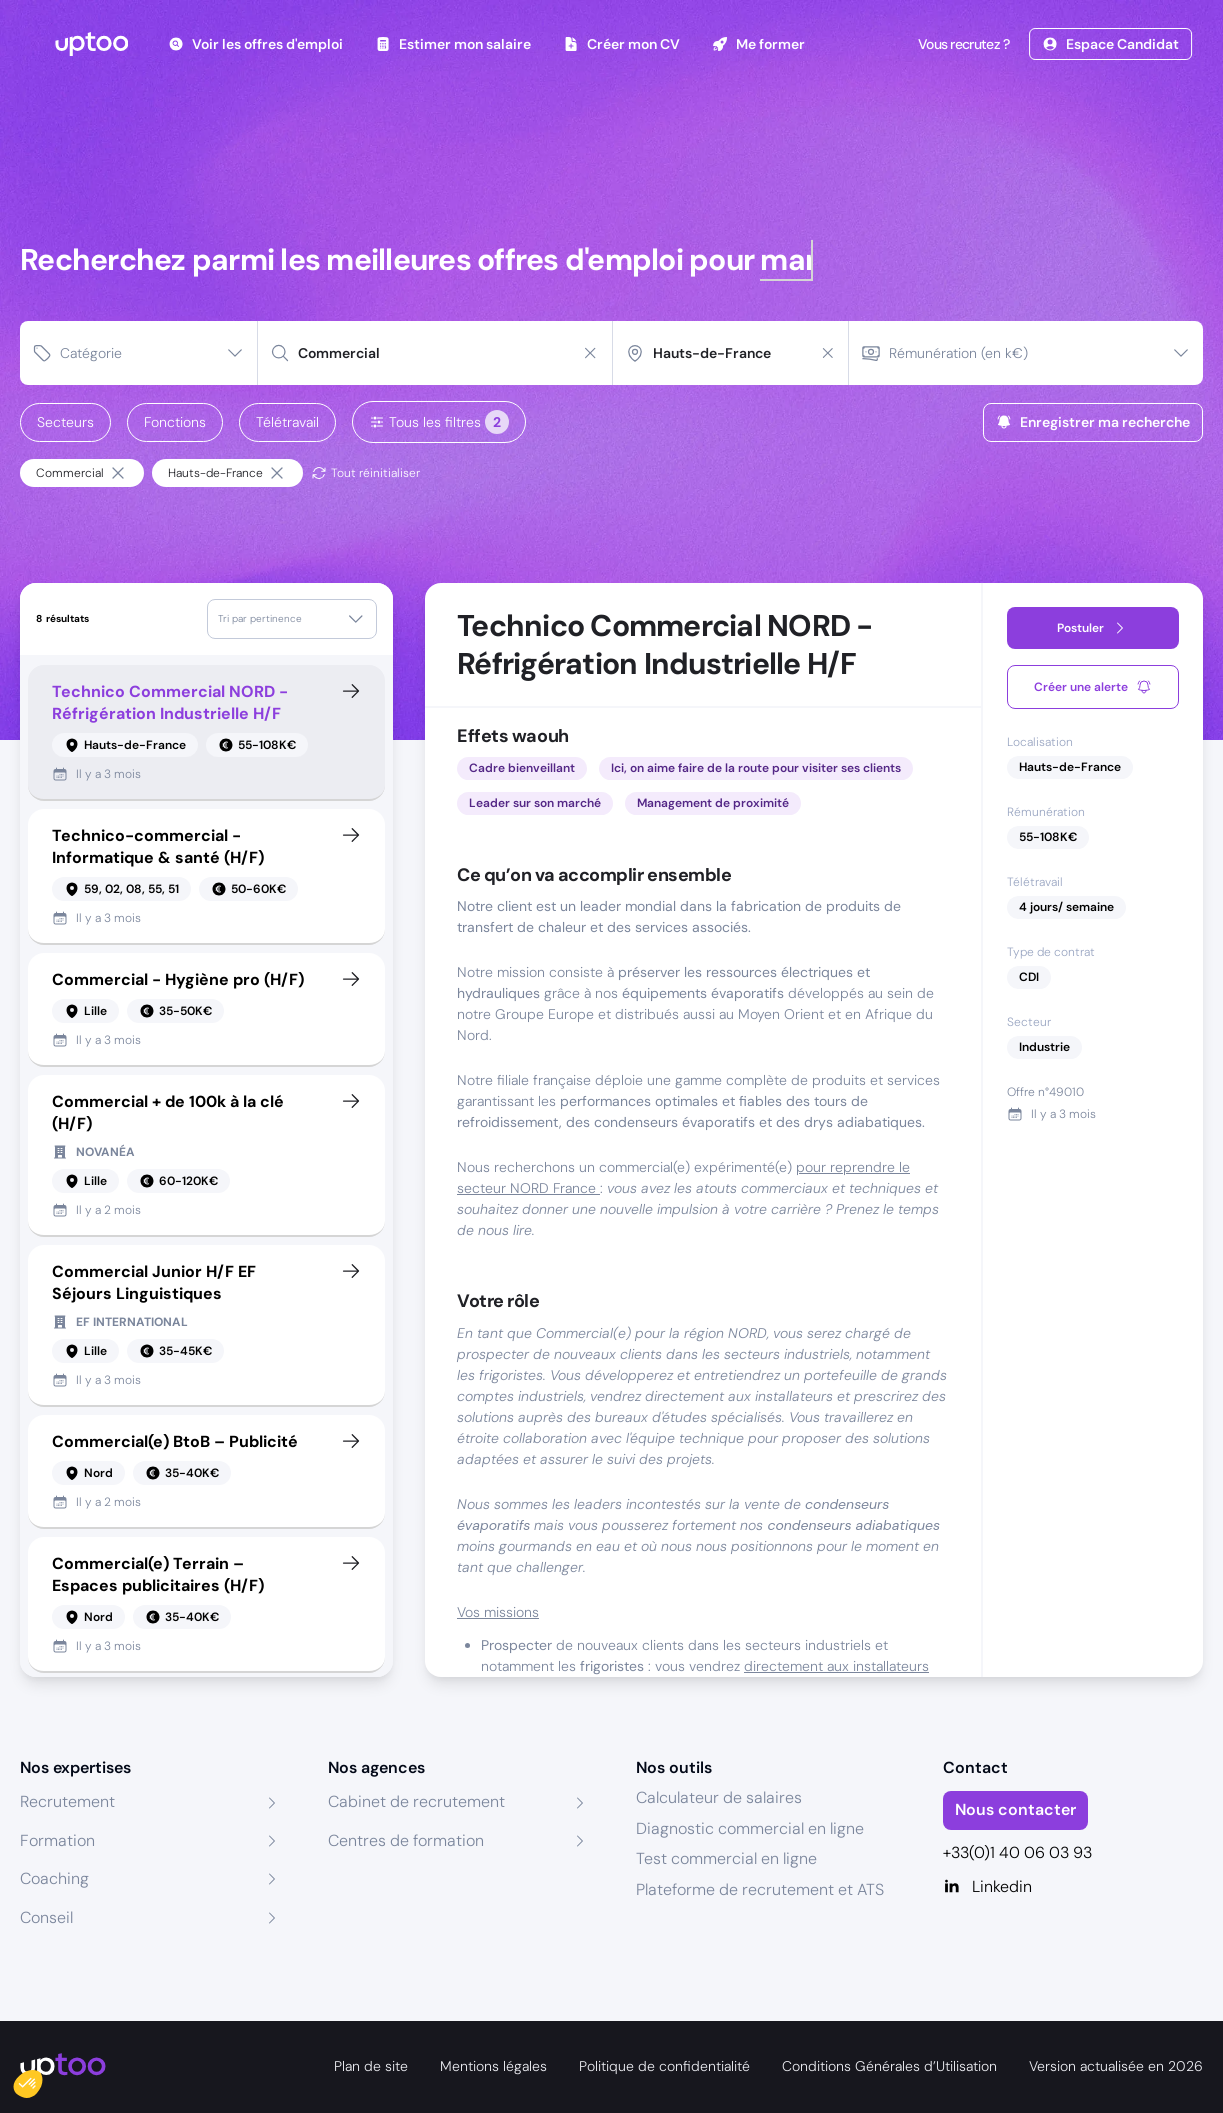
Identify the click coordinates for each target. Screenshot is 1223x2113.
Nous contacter (1015, 1809)
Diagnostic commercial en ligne (750, 1828)
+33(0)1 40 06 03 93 (1017, 1852)
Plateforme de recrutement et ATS (760, 1889)
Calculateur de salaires (719, 1797)
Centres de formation (406, 1840)
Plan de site (371, 2066)
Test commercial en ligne (726, 1858)
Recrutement (67, 1801)
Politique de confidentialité (664, 2066)
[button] (42, 2079)
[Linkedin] (1073, 1887)
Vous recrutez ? (962, 44)
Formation (57, 1840)
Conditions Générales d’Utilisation (889, 2066)
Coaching (54, 1878)
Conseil (46, 1917)
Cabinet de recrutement (416, 1801)
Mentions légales (493, 2066)
